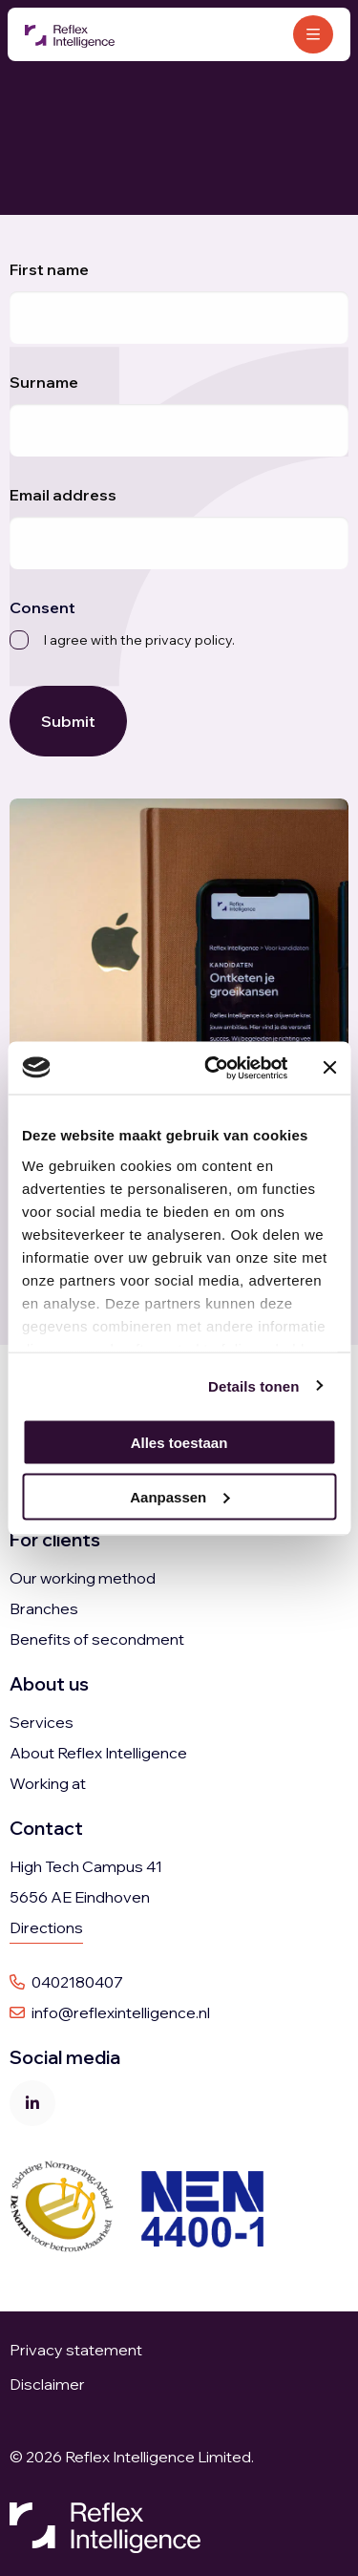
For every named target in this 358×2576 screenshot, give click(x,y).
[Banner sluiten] (329, 1068)
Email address (63, 494)
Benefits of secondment (97, 1639)
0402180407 (66, 1981)
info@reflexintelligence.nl (110, 2012)
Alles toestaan (179, 1443)
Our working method (83, 1577)
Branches (44, 1608)
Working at (48, 1783)
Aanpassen (179, 1496)
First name (49, 269)
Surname (44, 382)
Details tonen (253, 1385)
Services (42, 1722)
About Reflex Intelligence (98, 1752)
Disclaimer (47, 2384)
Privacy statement (77, 2349)
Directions (46, 1927)
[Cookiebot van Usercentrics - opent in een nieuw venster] (213, 1067)
